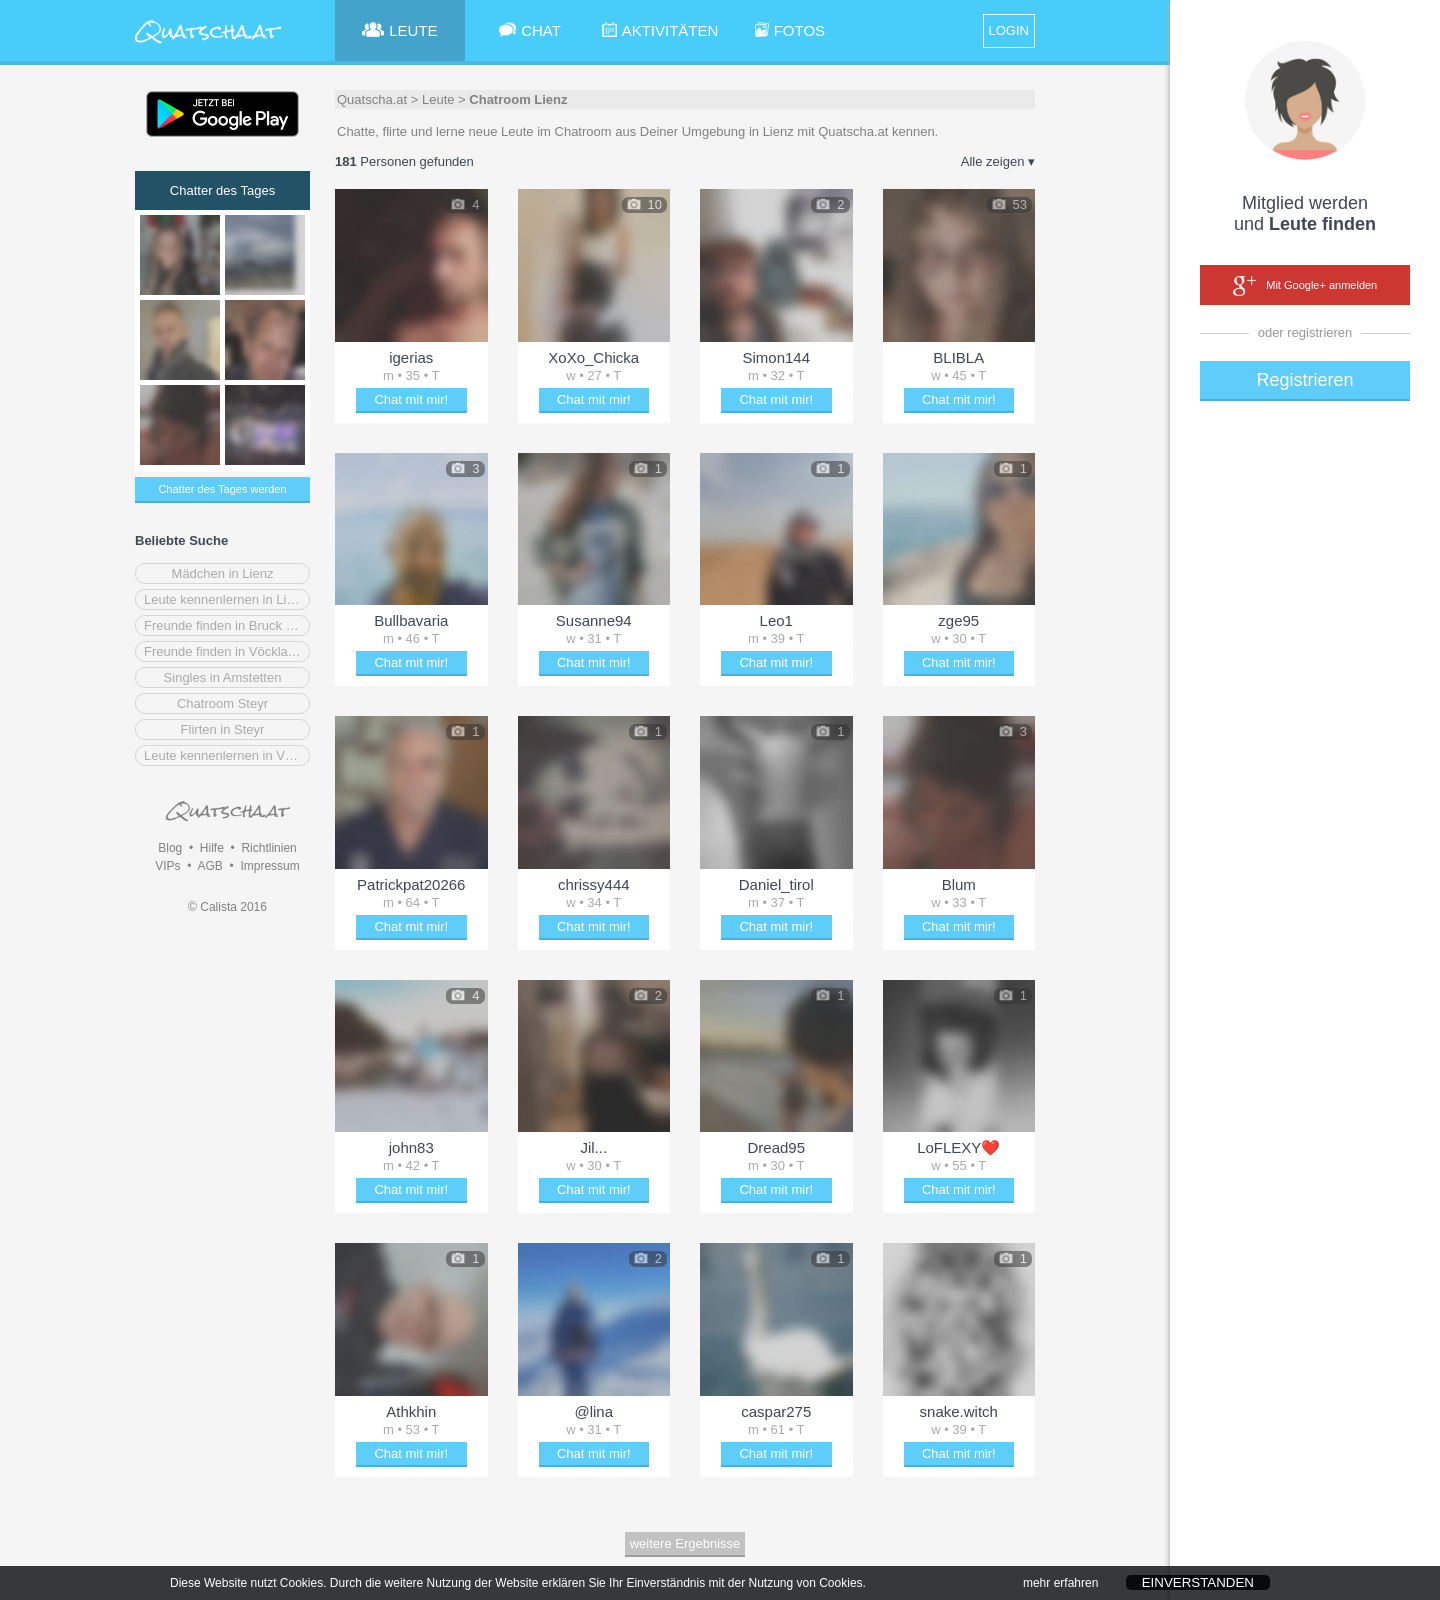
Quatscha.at (372, 99)
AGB (209, 866)
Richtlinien (268, 848)
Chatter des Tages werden (222, 489)
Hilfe (212, 848)
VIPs (167, 866)
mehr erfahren (1060, 1592)
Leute (438, 99)
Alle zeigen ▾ (998, 161)
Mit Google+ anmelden (1305, 286)
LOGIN (1009, 30)
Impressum (269, 866)
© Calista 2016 (227, 907)
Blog (170, 848)
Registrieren (1304, 380)
